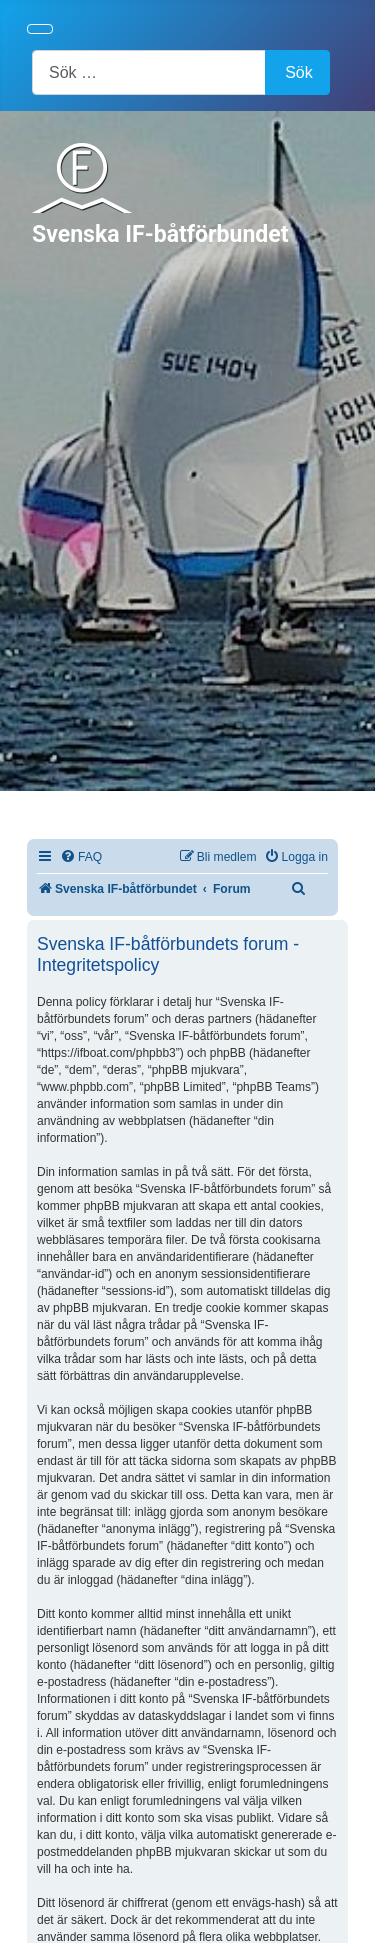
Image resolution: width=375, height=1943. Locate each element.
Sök (299, 72)
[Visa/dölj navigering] (40, 29)
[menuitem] (81, 857)
